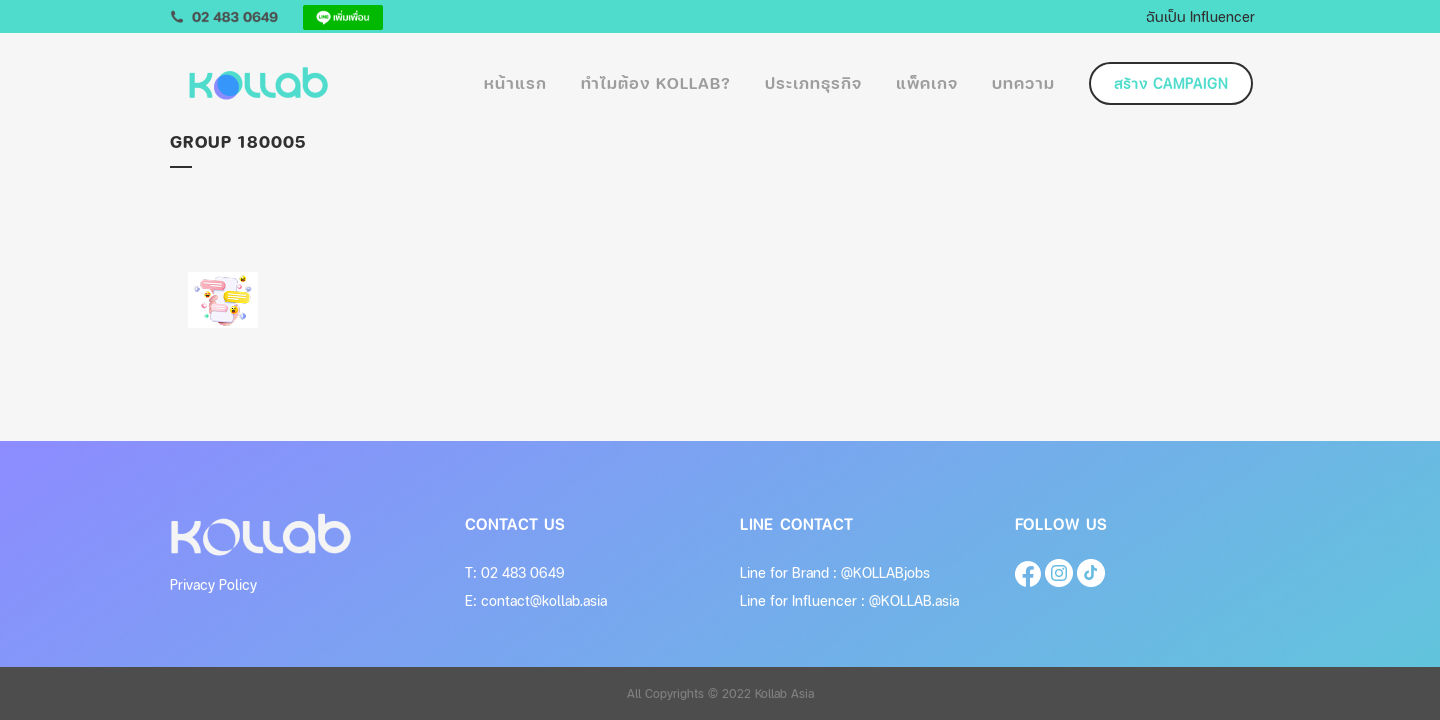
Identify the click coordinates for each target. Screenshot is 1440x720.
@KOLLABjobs (885, 572)
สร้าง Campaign (1171, 83)
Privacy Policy (213, 584)
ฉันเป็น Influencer (1200, 16)
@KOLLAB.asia (914, 600)
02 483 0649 (523, 572)
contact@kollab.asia (544, 600)
